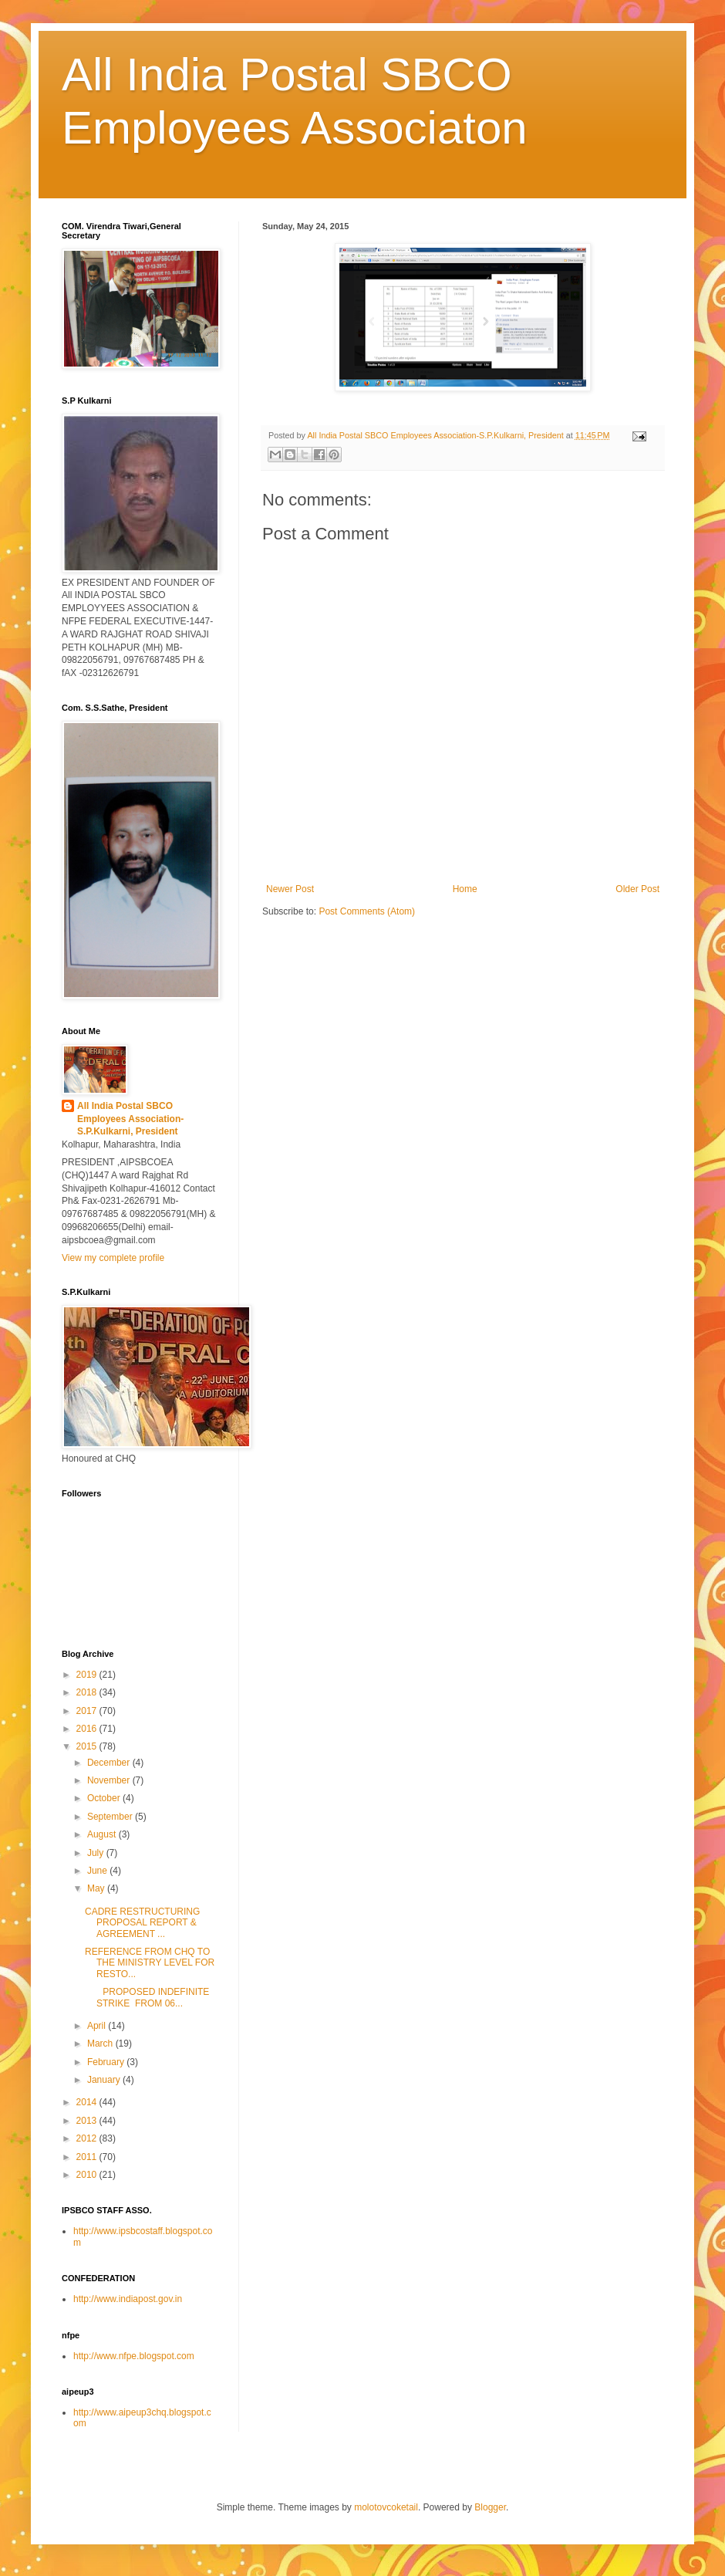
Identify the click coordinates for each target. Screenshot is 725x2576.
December (110, 1762)
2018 (87, 1692)
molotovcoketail (386, 2507)
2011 (87, 2157)
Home (465, 889)
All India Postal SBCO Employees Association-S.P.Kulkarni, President (130, 1119)
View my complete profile (113, 1258)
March (101, 2043)
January (105, 2079)
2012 (87, 2138)
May (97, 1888)
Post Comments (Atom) (367, 911)
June (98, 1870)
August (103, 1834)
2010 (87, 2174)
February (106, 2062)
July (96, 1852)
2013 (87, 2120)
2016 (87, 1728)
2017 (87, 1711)
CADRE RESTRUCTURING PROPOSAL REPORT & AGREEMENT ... (142, 1922)
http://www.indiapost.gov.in (127, 2299)
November (110, 1780)
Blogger (490, 2507)
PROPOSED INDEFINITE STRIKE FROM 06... (147, 1997)
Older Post (637, 889)
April (97, 2025)
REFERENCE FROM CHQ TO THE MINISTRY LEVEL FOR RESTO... (149, 1962)
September (111, 1816)
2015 (87, 1746)
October (105, 1798)
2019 (87, 1674)
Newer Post (290, 889)
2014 (87, 2102)
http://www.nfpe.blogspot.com (133, 2356)
